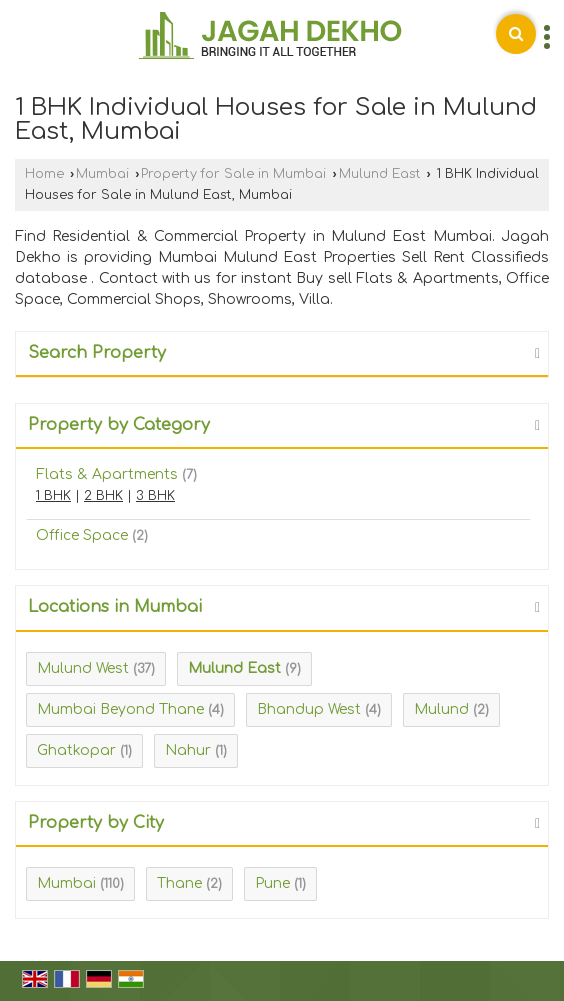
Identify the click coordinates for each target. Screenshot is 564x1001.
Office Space (82, 535)
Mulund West (83, 668)
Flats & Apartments (107, 474)
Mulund (441, 709)
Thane (179, 883)
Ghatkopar (76, 750)
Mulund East (380, 174)
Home (44, 174)
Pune (272, 883)
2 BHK (103, 496)
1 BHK (53, 496)
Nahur (188, 750)
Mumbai (102, 174)
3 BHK (155, 496)
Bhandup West (309, 709)
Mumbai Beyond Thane (120, 709)
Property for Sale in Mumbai (233, 174)
